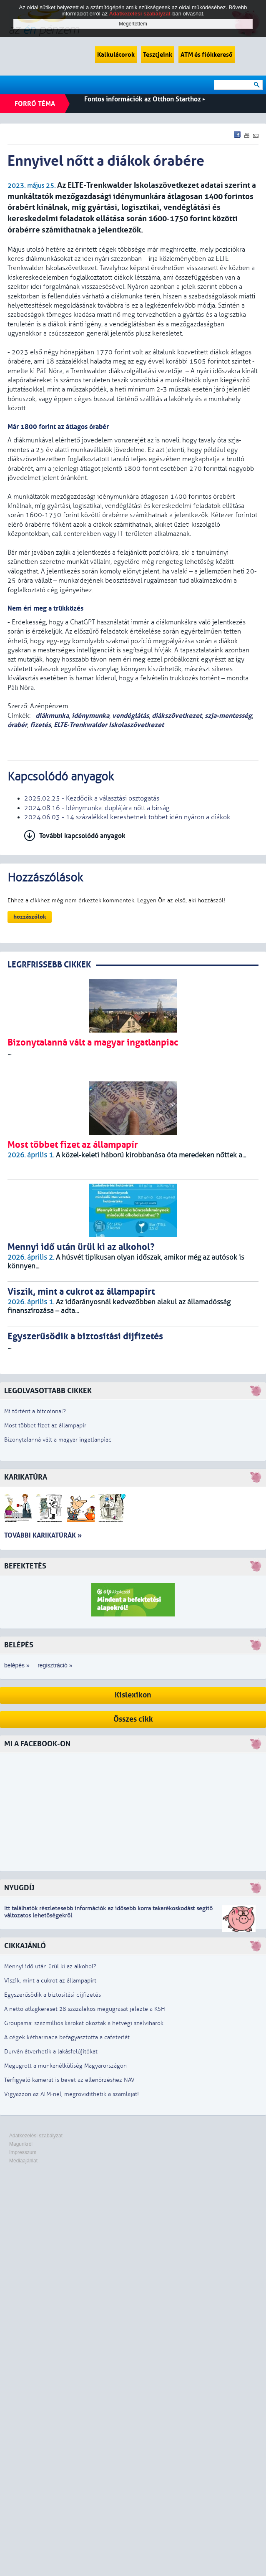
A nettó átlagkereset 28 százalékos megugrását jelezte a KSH (84, 2009)
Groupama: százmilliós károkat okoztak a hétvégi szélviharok (83, 2023)
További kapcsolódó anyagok (82, 836)
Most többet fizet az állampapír (45, 1425)
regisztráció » (55, 1665)
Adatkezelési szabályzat (36, 2136)
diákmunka (51, 716)
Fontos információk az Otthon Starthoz (144, 99)
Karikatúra (25, 1477)
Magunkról (21, 2144)
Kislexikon (133, 1695)
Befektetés (25, 1566)
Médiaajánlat (23, 2161)
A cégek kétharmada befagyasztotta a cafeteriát (67, 2037)
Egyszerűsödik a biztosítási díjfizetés (52, 1994)
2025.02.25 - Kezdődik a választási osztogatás (91, 798)
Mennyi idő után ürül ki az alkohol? (50, 1966)
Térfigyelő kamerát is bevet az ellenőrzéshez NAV (69, 2080)
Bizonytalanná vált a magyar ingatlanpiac (57, 1439)
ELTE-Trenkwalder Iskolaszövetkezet (109, 725)
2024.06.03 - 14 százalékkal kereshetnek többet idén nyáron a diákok (127, 817)
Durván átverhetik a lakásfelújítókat (51, 2051)
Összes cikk (133, 1719)
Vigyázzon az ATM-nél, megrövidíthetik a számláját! (71, 2094)
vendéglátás (130, 716)
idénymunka (90, 716)
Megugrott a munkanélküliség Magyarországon (65, 2065)
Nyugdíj (19, 1888)
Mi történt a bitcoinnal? (35, 1411)
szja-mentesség (228, 716)
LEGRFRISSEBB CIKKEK (49, 965)
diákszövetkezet (177, 716)
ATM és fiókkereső (207, 54)
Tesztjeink (157, 54)
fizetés (40, 725)
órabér (17, 725)
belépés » (17, 1665)
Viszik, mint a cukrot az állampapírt (50, 1980)
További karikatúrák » (43, 1535)
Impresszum (22, 2152)
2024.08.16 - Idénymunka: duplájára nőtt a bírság (97, 808)
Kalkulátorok (116, 54)
